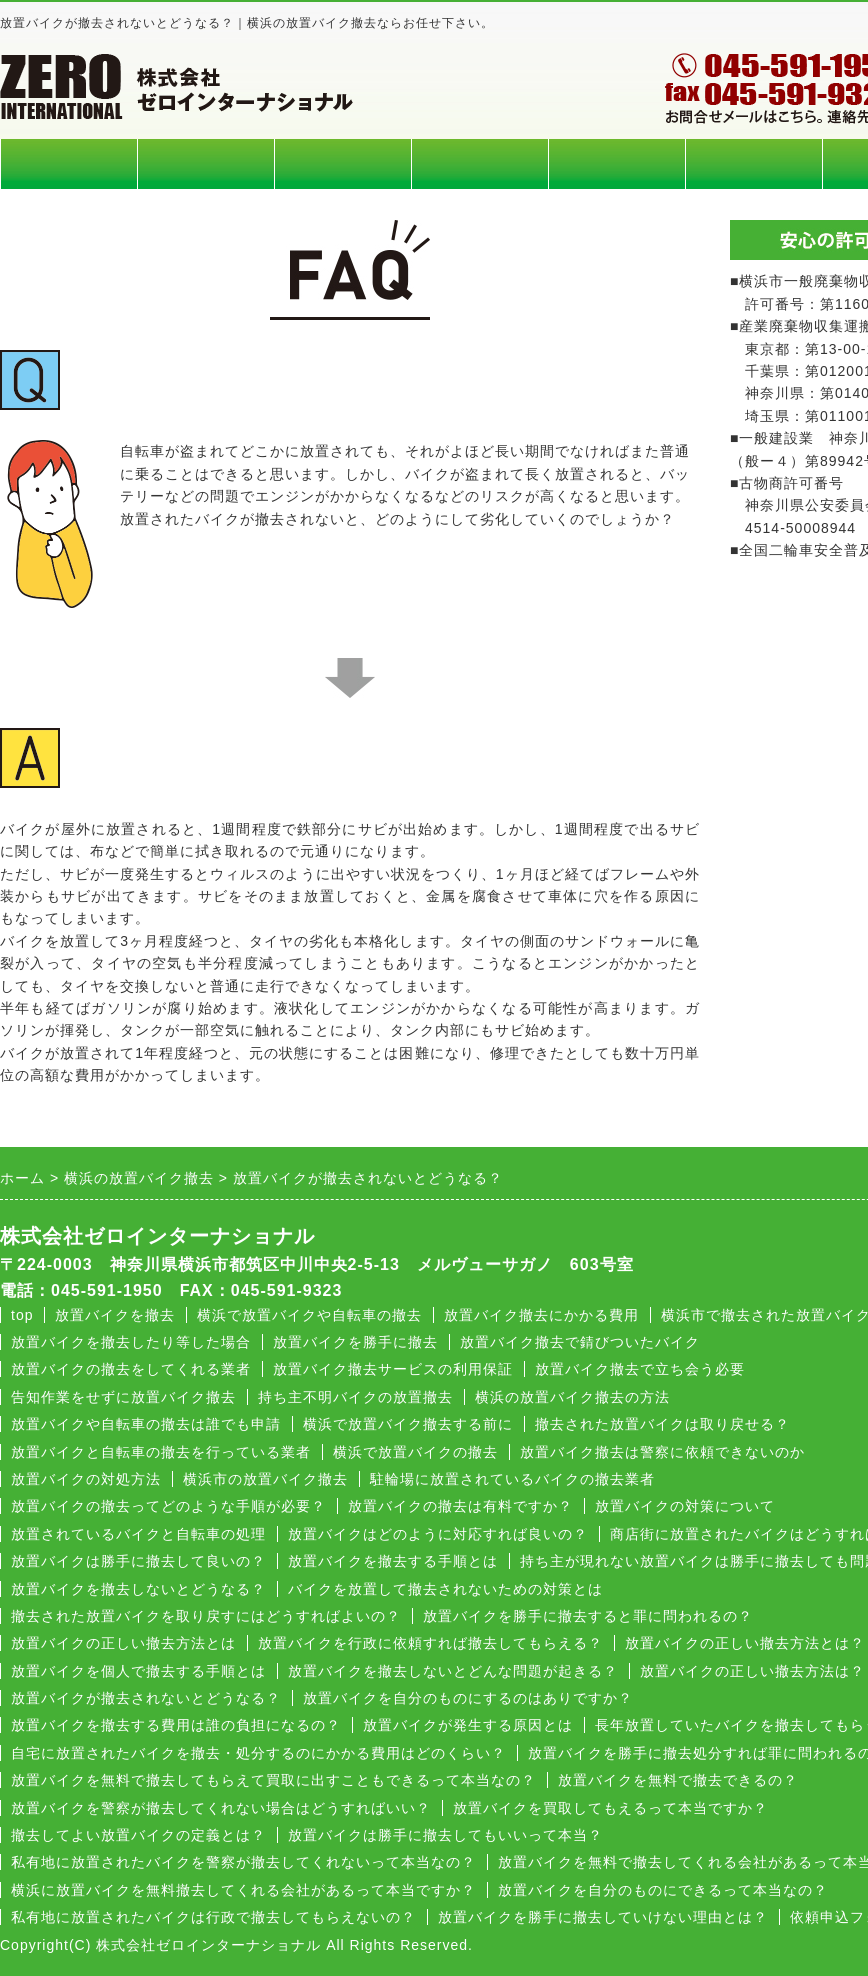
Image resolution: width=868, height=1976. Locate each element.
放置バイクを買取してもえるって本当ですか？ (610, 1808)
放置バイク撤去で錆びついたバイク (580, 1342)
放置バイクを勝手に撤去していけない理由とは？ (603, 1917)
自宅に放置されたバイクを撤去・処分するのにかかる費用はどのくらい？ (258, 1753)
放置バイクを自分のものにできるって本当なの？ (663, 1890)
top (22, 1315)
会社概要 (754, 164)
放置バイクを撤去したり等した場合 (131, 1342)
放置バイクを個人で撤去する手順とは (138, 1671)
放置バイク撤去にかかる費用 (541, 1315)
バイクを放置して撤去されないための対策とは (445, 1589)
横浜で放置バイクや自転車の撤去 (309, 1315)
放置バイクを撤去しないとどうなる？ (138, 1589)
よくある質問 (617, 164)
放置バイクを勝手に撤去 (355, 1342)
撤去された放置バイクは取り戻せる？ (662, 1424)
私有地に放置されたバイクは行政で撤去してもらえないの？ (213, 1917)
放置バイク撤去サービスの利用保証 (393, 1369)
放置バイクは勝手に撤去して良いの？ (138, 1561)
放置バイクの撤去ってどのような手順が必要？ (168, 1506)
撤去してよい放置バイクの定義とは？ (138, 1835)
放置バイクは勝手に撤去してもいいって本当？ (445, 1835)
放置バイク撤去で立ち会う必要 (640, 1369)
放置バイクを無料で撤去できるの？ (678, 1780)
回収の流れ (480, 164)
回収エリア (343, 164)
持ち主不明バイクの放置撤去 (355, 1397)
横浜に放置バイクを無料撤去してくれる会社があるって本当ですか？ (243, 1890)
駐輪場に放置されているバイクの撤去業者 (512, 1479)
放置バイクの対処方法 (86, 1479)
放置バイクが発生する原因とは (468, 1725)
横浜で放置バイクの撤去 (415, 1452)
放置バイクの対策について (685, 1506)
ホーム (69, 164)
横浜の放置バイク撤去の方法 (572, 1397)
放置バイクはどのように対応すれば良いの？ (438, 1534)
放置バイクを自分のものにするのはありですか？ (468, 1698)
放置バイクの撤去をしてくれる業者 (131, 1369)
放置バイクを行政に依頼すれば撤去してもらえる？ (430, 1643)
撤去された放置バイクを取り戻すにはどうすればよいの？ (206, 1616)
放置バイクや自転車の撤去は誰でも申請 (146, 1424)
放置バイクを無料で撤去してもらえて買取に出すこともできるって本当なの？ (273, 1780)
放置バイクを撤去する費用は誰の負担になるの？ (176, 1725)
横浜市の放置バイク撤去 (265, 1479)
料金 (206, 164)
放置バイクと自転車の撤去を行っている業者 (161, 1452)
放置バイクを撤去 (115, 1315)
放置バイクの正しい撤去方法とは (123, 1643)
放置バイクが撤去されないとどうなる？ (146, 1698)
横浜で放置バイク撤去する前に (408, 1424)
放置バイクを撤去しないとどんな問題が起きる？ (453, 1671)
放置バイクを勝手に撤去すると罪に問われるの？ (588, 1616)
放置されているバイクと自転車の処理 (138, 1534)
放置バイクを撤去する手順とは (393, 1561)
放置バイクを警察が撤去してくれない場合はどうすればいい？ (221, 1808)
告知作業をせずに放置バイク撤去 (123, 1397)
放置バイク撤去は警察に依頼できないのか (662, 1452)
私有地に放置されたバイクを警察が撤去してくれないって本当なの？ (243, 1862)
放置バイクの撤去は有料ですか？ (460, 1506)
